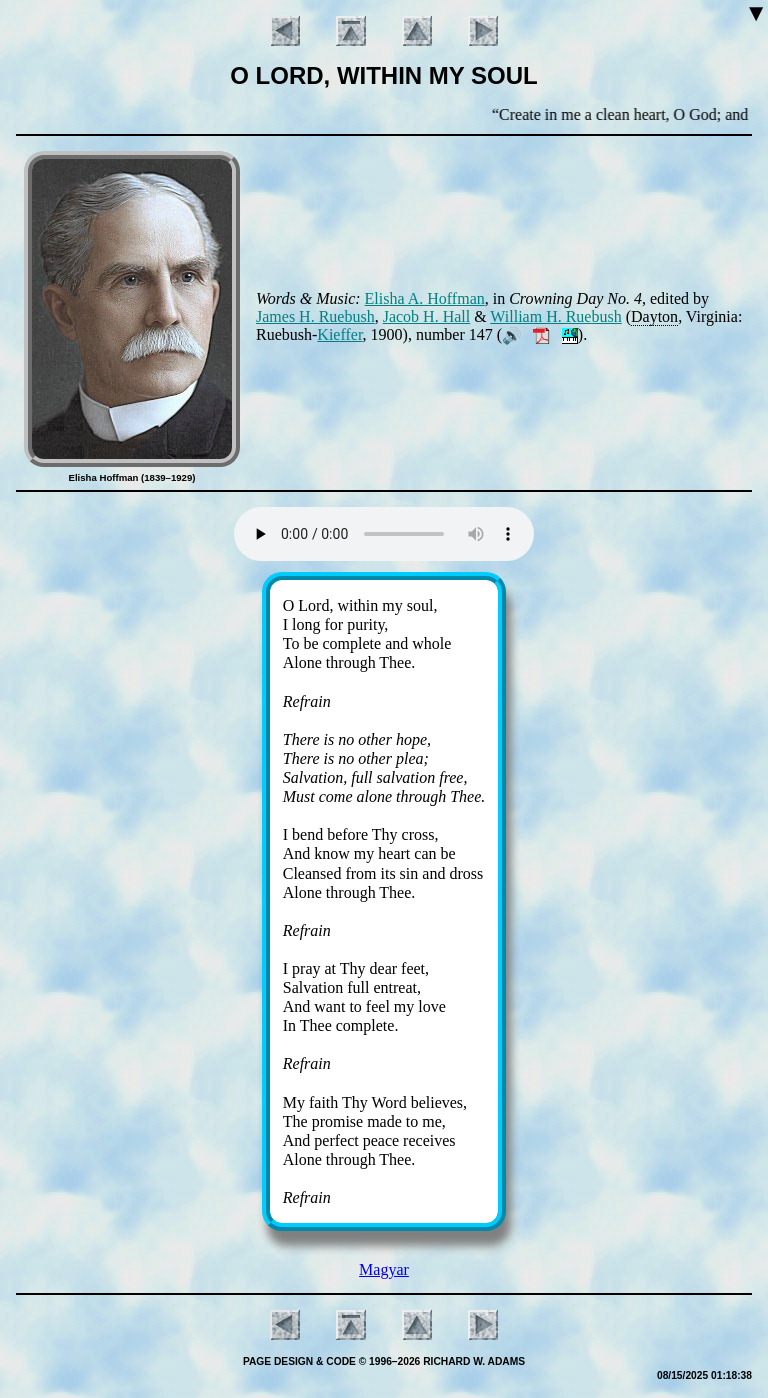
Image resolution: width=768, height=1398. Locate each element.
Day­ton (654, 316)
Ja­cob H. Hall (427, 316)
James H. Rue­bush (315, 316)
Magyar (384, 1269)
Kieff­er (339, 334)
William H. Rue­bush (555, 316)
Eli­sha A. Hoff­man (425, 298)
